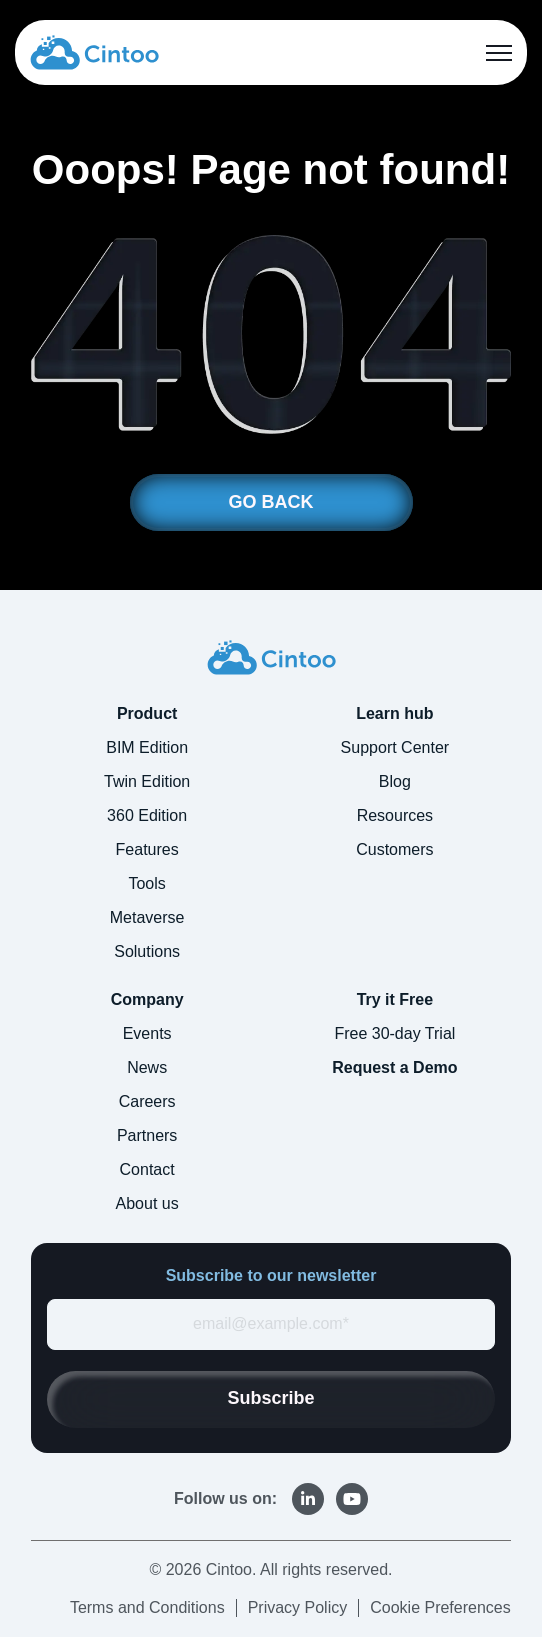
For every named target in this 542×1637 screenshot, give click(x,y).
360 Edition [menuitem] (147, 815)
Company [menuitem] (147, 999)
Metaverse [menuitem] (147, 917)
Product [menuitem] (147, 713)
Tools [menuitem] (146, 883)
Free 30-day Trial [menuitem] (394, 1033)
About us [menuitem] (147, 1203)
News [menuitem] (147, 1067)
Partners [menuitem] (147, 1135)
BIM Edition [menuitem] (147, 747)
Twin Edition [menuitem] (147, 781)
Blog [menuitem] (395, 781)
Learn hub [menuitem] (394, 713)
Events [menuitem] (147, 1033)
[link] (94, 51)
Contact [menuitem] (147, 1169)
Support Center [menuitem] (395, 747)
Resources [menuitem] (395, 815)
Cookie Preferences (440, 1607)
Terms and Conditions (147, 1607)
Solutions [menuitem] (147, 951)
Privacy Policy (298, 1607)
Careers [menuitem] (147, 1101)
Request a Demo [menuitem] (394, 1067)
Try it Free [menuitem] (395, 999)
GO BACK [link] (271, 502)
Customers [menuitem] (394, 849)
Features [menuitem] (147, 849)
